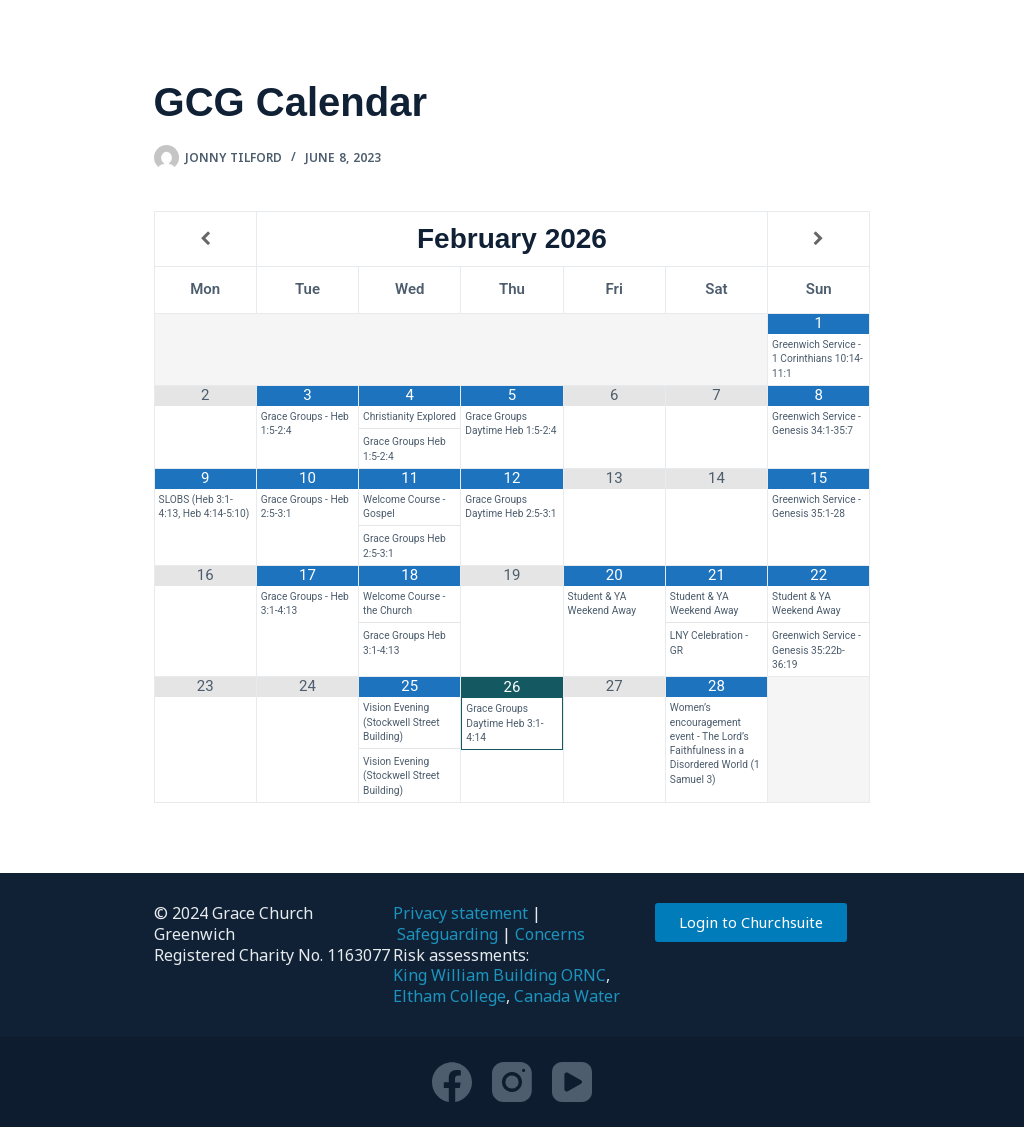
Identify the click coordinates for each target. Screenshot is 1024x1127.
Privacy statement (460, 913)
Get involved (471, 50)
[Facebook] (452, 1082)
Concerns (550, 934)
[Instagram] (512, 1082)
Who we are (293, 50)
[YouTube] (572, 1082)
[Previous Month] (205, 239)
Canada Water (567, 996)
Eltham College (449, 996)
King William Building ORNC (499, 975)
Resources (649, 50)
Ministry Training (837, 50)
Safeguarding (447, 934)
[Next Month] (818, 239)
